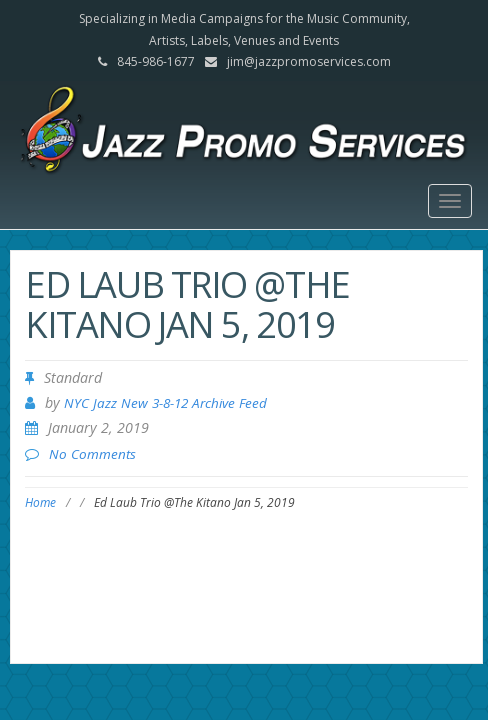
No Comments (92, 454)
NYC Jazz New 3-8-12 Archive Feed (165, 403)
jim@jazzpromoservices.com (309, 61)
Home (40, 502)
